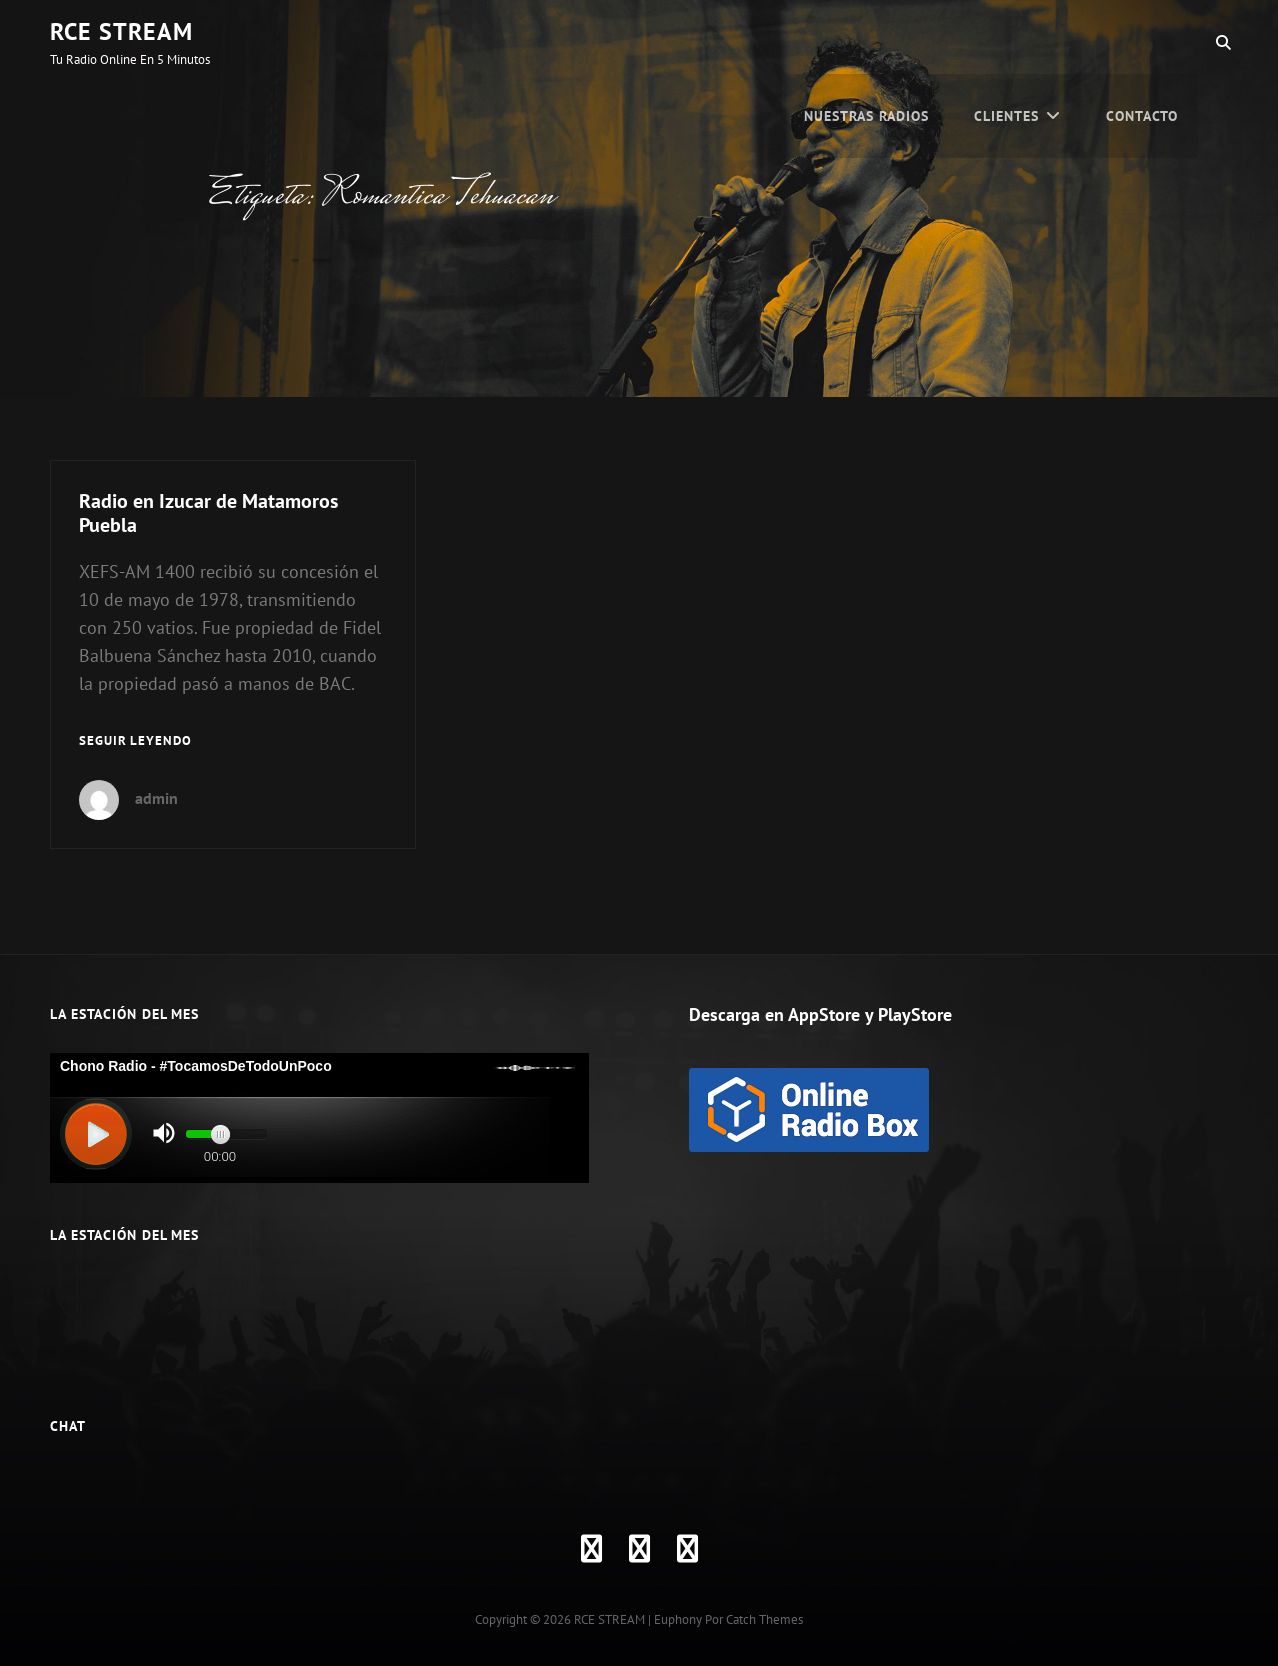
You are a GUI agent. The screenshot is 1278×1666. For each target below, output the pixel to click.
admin (156, 798)
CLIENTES (1006, 42)
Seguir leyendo (135, 741)
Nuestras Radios (866, 42)
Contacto (1142, 42)
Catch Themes (764, 1619)
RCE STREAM (121, 31)
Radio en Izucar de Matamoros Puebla (208, 513)
